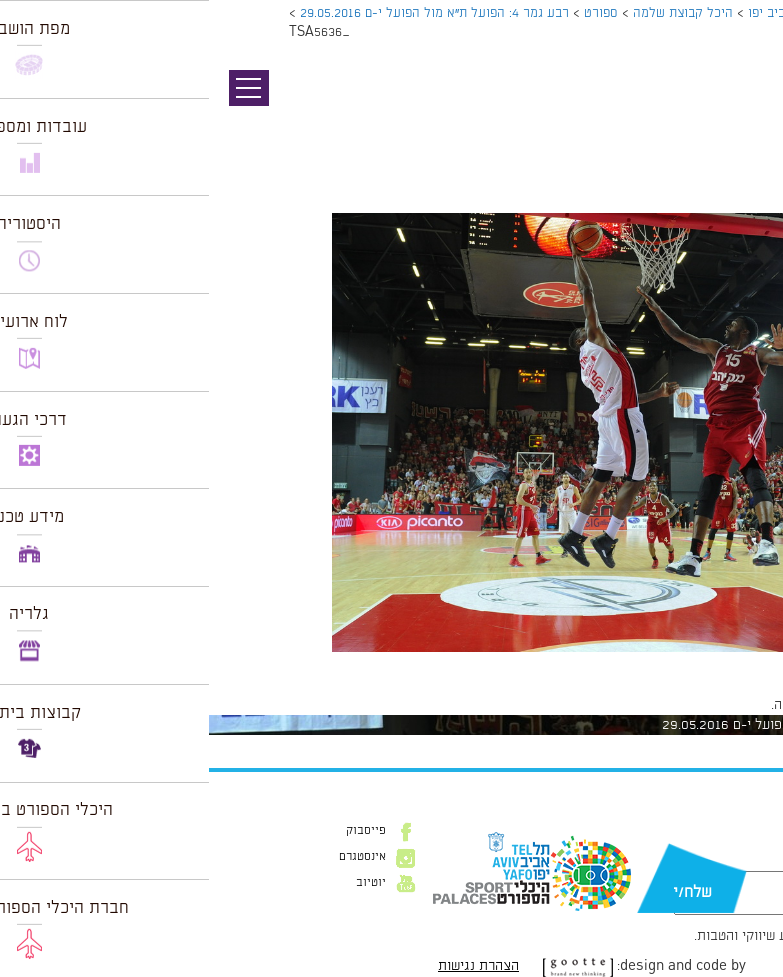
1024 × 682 (671, 662)
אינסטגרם (153, 857)
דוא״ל (733, 861)
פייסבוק (157, 831)
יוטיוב (162, 883)
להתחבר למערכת (717, 705)
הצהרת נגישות (269, 966)
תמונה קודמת (745, 105)
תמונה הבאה (748, 125)
